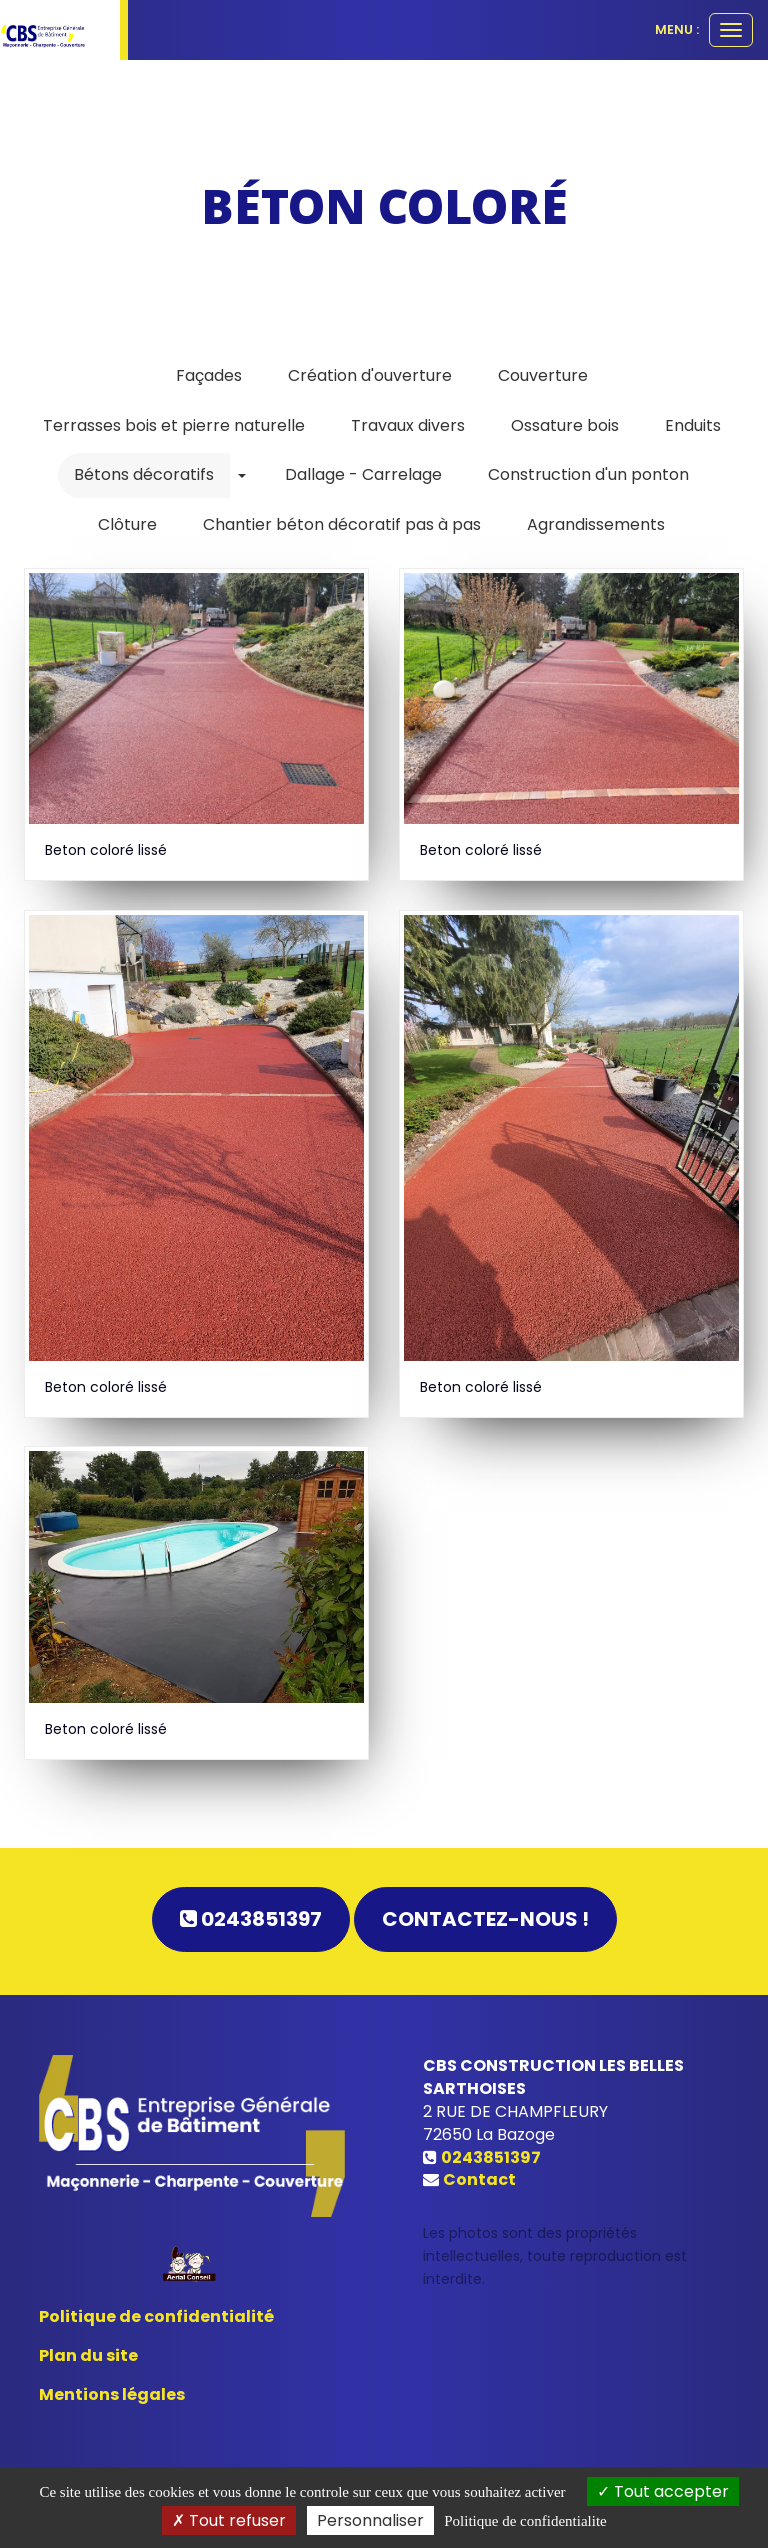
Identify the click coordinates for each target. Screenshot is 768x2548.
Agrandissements (596, 524)
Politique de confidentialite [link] (525, 2521)
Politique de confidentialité (156, 2316)
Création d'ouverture (370, 375)
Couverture (543, 375)
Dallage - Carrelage (363, 474)
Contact (479, 2179)
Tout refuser (229, 2520)
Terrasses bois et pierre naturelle (174, 425)
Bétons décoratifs (144, 474)
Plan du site (88, 2355)
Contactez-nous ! (485, 1919)
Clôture (127, 524)
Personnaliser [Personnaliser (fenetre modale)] (370, 2520)
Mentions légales (112, 2394)
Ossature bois (565, 425)
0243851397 (251, 1919)
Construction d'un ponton (588, 474)
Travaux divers (408, 425)
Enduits (693, 425)
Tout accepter (663, 2491)
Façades (209, 375)
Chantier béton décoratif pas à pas (342, 524)
